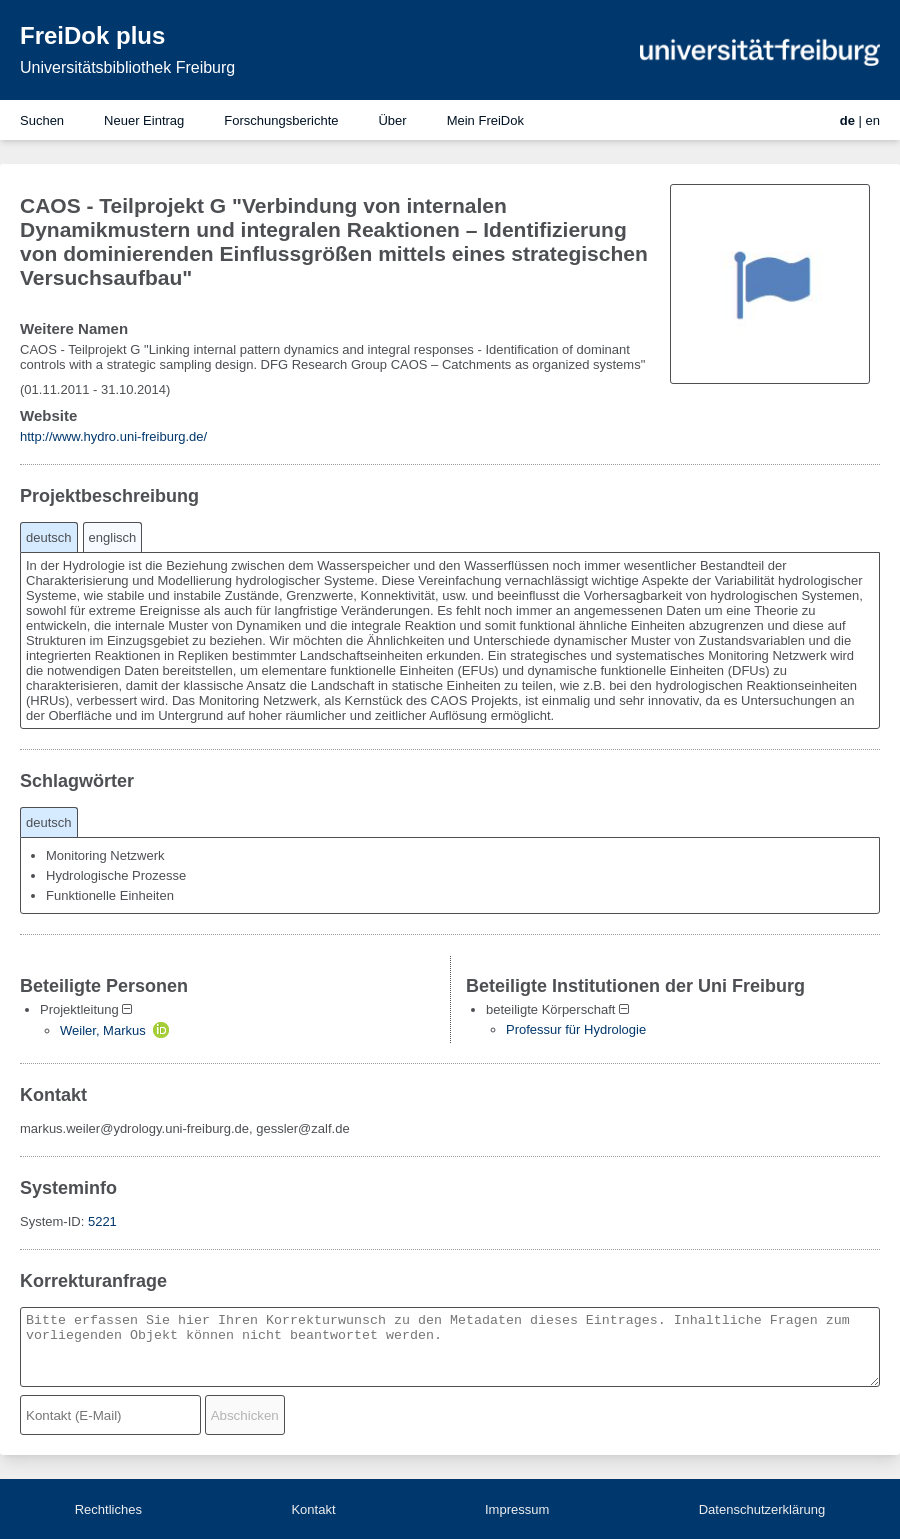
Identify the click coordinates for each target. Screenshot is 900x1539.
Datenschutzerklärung (762, 1509)
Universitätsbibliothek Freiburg (127, 67)
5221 (102, 1221)
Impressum (517, 1509)
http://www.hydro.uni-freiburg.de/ (113, 436)
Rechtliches (108, 1509)
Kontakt (313, 1509)
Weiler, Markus (103, 1030)
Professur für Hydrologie (576, 1029)
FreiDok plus (92, 35)
